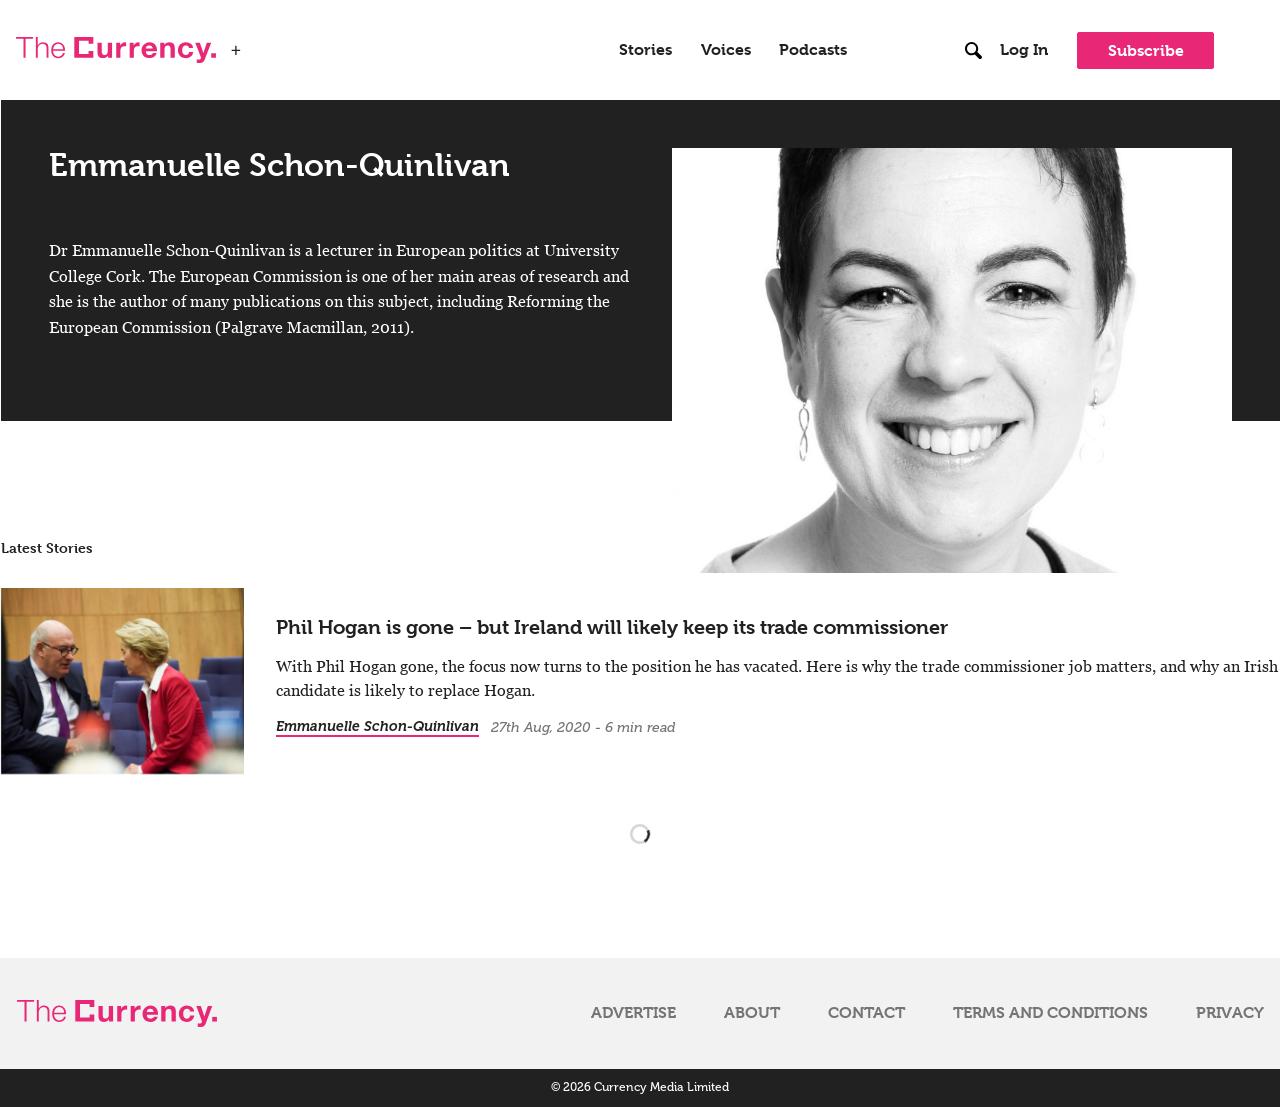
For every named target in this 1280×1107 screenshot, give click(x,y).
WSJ (268, 44)
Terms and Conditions (1050, 1013)
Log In (1024, 50)
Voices (726, 50)
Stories (645, 50)
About (752, 1013)
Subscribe (1146, 50)
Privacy (1230, 1013)
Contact (866, 1013)
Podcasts (813, 50)
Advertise (633, 1013)
